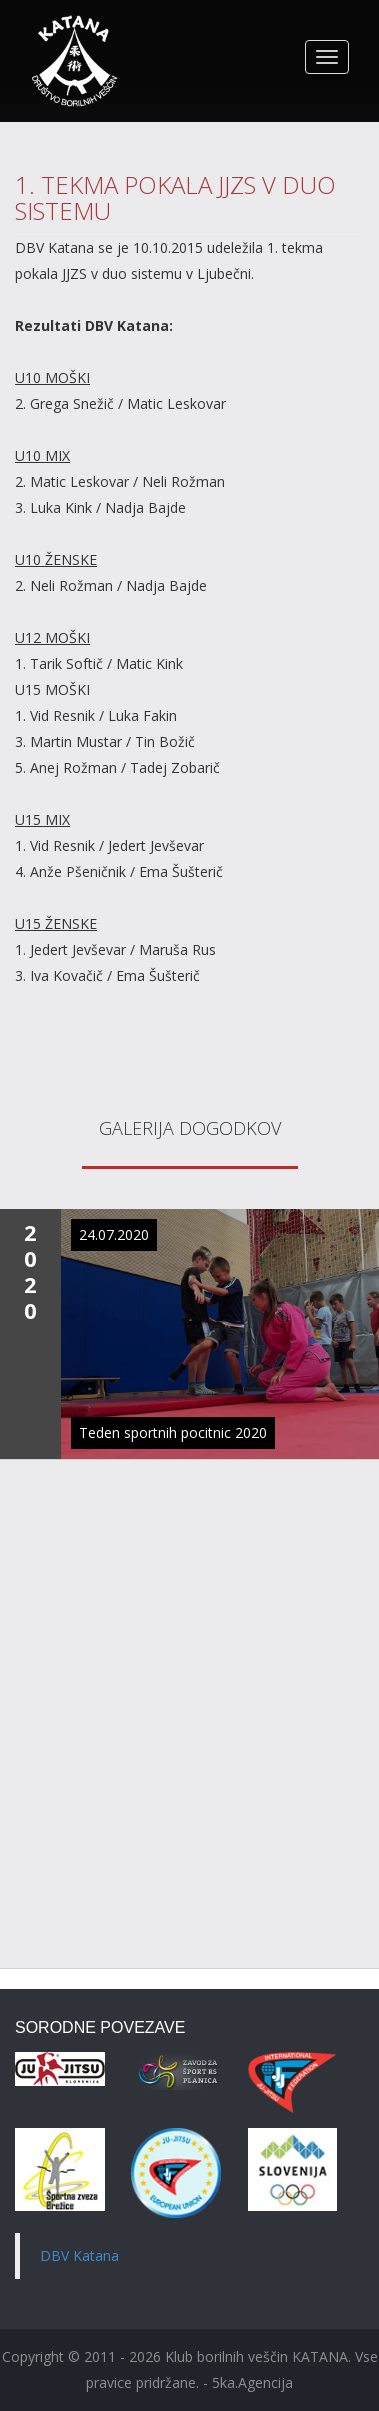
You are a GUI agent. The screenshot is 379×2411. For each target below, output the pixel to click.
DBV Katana (79, 2255)
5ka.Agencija (252, 2382)
